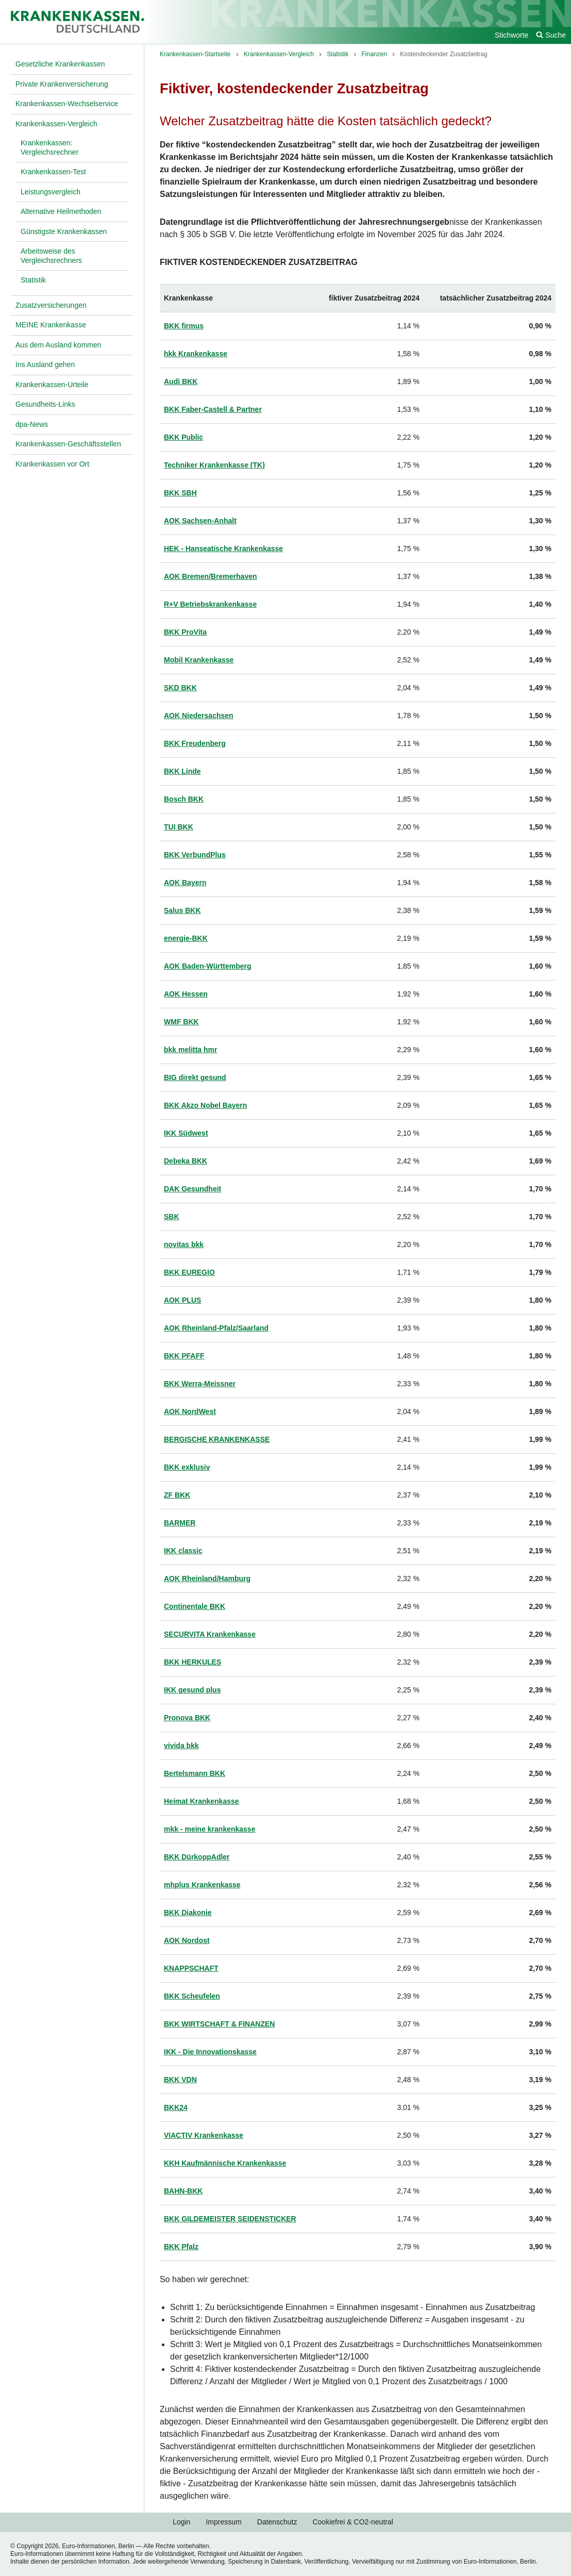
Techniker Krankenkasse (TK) (214, 465)
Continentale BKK (194, 1606)
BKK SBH (180, 493)
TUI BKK (178, 827)
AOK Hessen (186, 994)
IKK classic (183, 1551)
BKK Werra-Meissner (200, 1384)
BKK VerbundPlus (195, 855)
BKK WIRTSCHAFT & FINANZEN (219, 2024)
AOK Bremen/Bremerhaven (210, 576)
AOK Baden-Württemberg (207, 966)
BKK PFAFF (184, 1356)
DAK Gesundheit (192, 1189)
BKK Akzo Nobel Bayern (205, 1105)
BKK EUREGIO (189, 1272)
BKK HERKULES (192, 1662)
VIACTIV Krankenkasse (203, 2135)
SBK (171, 1216)
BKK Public (183, 437)
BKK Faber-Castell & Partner (213, 409)
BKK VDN (180, 2079)
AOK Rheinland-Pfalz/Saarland (216, 1328)
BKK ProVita (185, 632)
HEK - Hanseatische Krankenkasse (223, 548)
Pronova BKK (187, 1718)
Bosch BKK (184, 799)
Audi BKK (180, 381)
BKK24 (176, 2107)
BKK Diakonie (188, 1912)
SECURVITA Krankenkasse (210, 1634)
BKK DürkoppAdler (197, 1857)
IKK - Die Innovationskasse (210, 2052)
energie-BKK (186, 938)
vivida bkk (181, 1745)
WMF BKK (181, 1022)
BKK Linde (182, 771)
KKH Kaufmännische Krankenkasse (225, 2163)
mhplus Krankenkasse (202, 1885)
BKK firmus (184, 326)
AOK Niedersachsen (198, 715)
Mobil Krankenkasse (198, 660)
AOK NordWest (190, 1411)
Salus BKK (182, 910)
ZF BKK (177, 1495)
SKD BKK (180, 688)
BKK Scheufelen (192, 1996)
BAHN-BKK (183, 2191)
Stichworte (511, 35)
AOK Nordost (187, 1940)
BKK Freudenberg (195, 743)
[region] (358, 1272)
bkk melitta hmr (190, 1049)
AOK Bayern (185, 882)
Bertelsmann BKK (194, 1773)
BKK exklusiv (187, 1467)
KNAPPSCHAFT (191, 1968)
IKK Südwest (186, 1133)
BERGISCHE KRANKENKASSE (217, 1439)
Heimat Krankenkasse (201, 1801)
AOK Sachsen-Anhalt (200, 521)
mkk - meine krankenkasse (209, 1829)
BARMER (179, 1523)
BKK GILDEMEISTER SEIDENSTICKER (230, 2219)
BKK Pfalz (181, 2246)
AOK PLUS (182, 1300)
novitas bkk (184, 1244)
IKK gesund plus (192, 1690)
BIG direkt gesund (195, 1077)
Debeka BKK (185, 1161)
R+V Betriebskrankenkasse (210, 604)
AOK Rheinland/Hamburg (207, 1578)
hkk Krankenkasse (195, 354)
